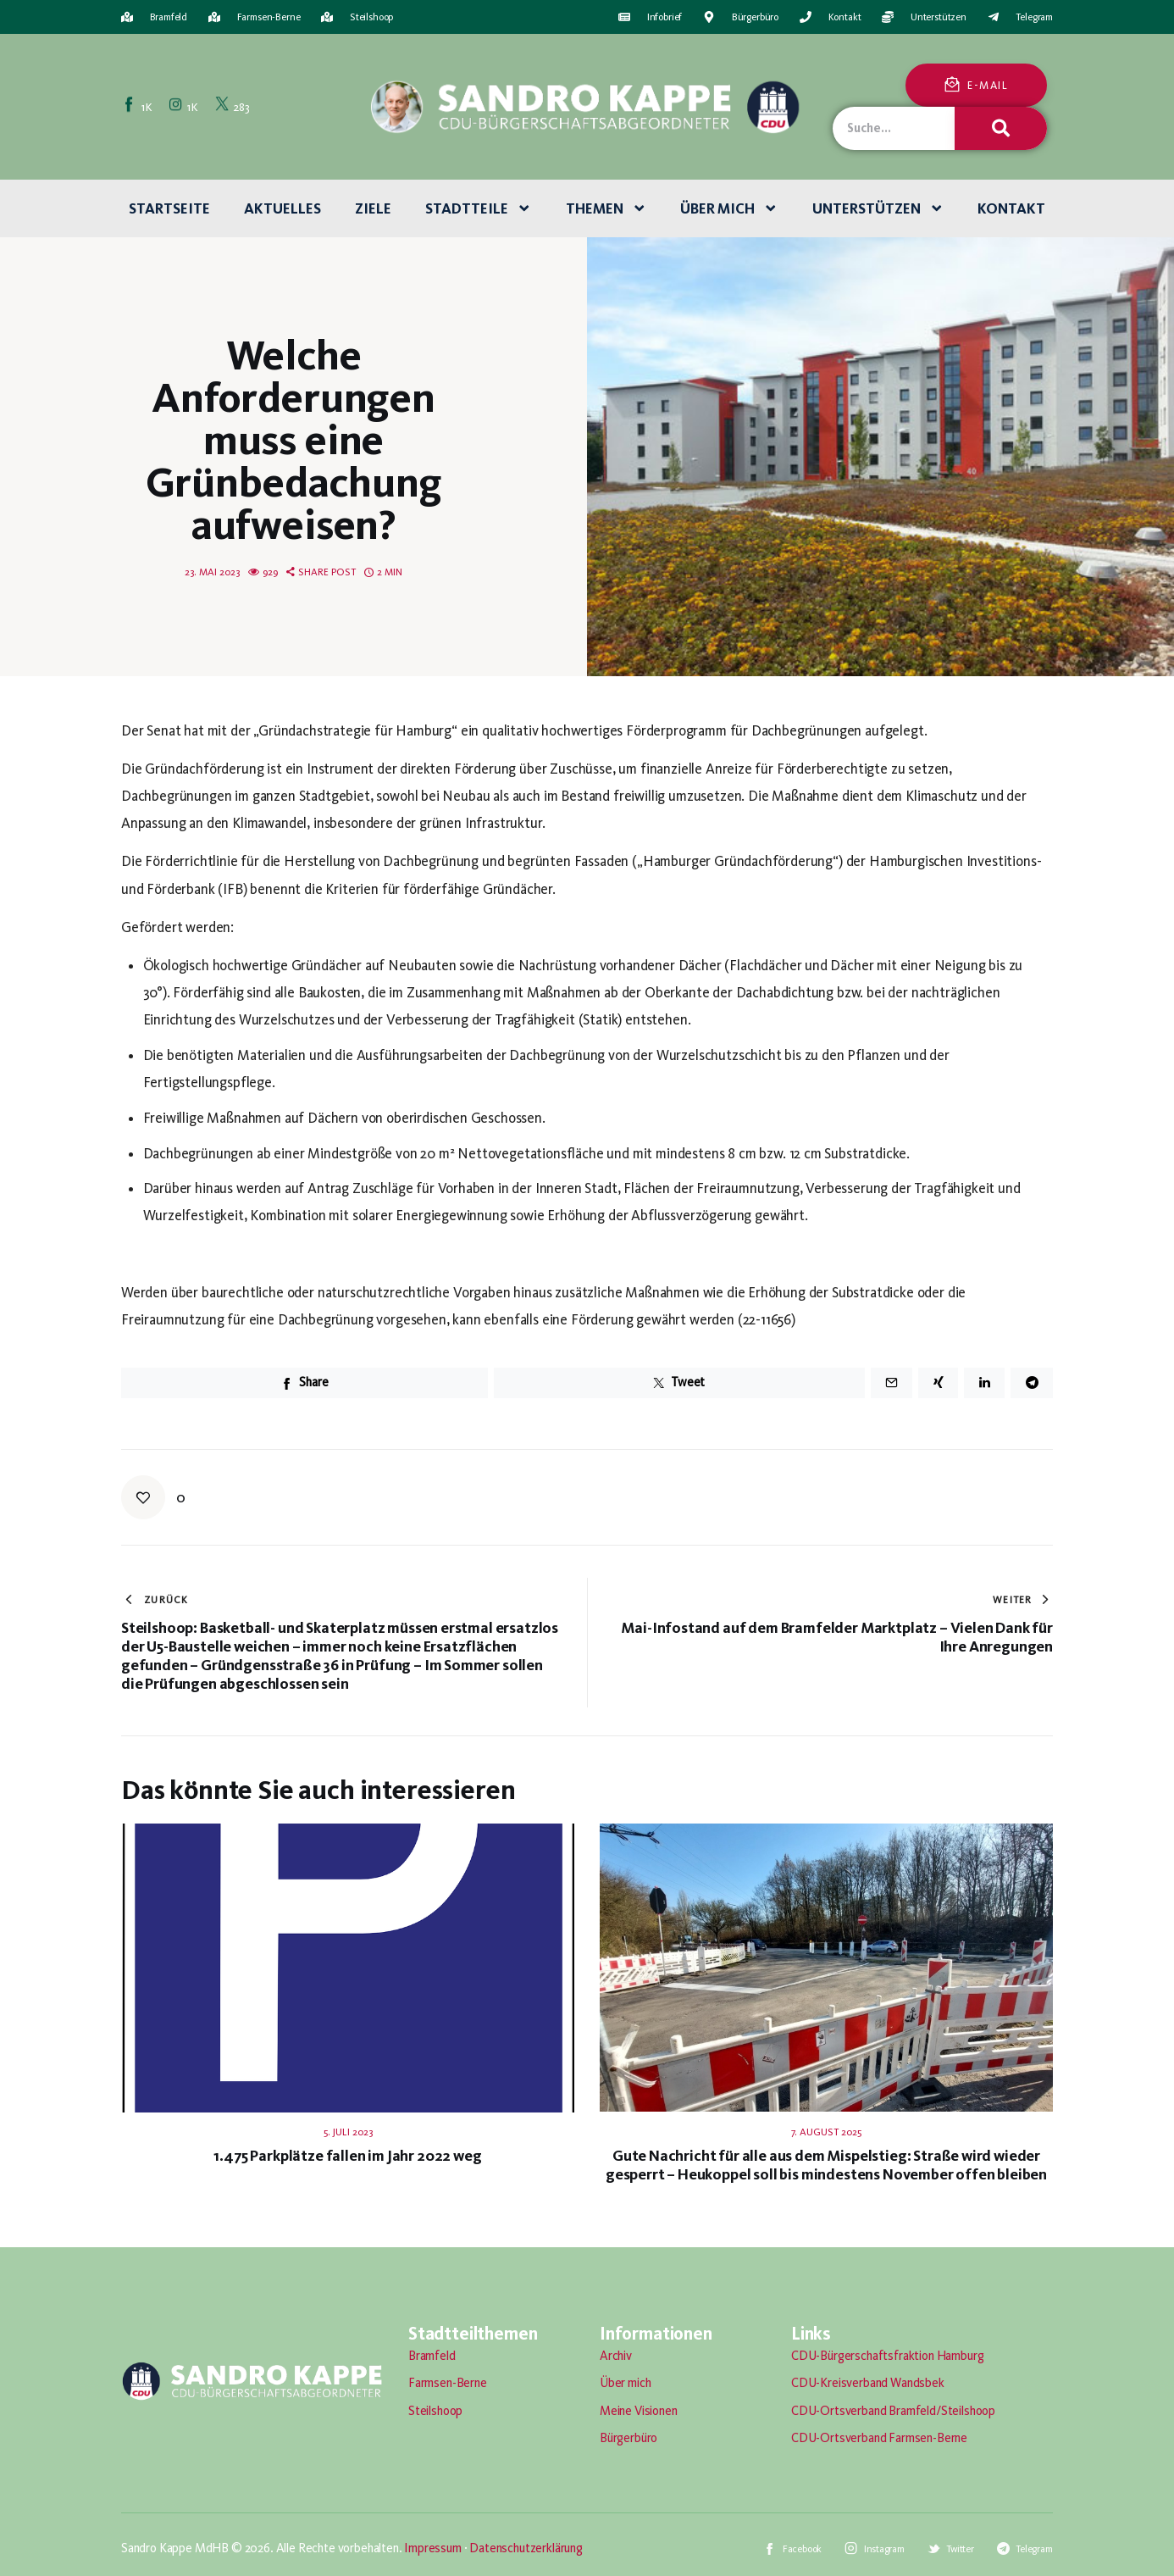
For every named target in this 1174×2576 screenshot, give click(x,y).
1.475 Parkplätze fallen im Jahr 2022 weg (347, 2155)
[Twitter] (233, 106)
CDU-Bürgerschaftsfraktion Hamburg (887, 2355)
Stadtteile (478, 208)
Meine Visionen (639, 2410)
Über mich (729, 208)
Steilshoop (435, 2410)
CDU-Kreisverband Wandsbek (867, 2382)
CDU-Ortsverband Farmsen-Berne (879, 2438)
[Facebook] (139, 106)
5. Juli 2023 (348, 2132)
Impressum (432, 2548)
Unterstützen (878, 208)
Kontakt (1011, 208)
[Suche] (1000, 128)
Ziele (373, 208)
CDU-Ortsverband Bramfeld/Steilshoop (893, 2410)
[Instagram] (184, 106)
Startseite (169, 208)
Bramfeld (432, 2355)
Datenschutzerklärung (526, 2548)
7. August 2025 (826, 2132)
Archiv (616, 2355)
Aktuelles (282, 208)
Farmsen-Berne (447, 2382)
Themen (606, 208)
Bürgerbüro (628, 2438)
